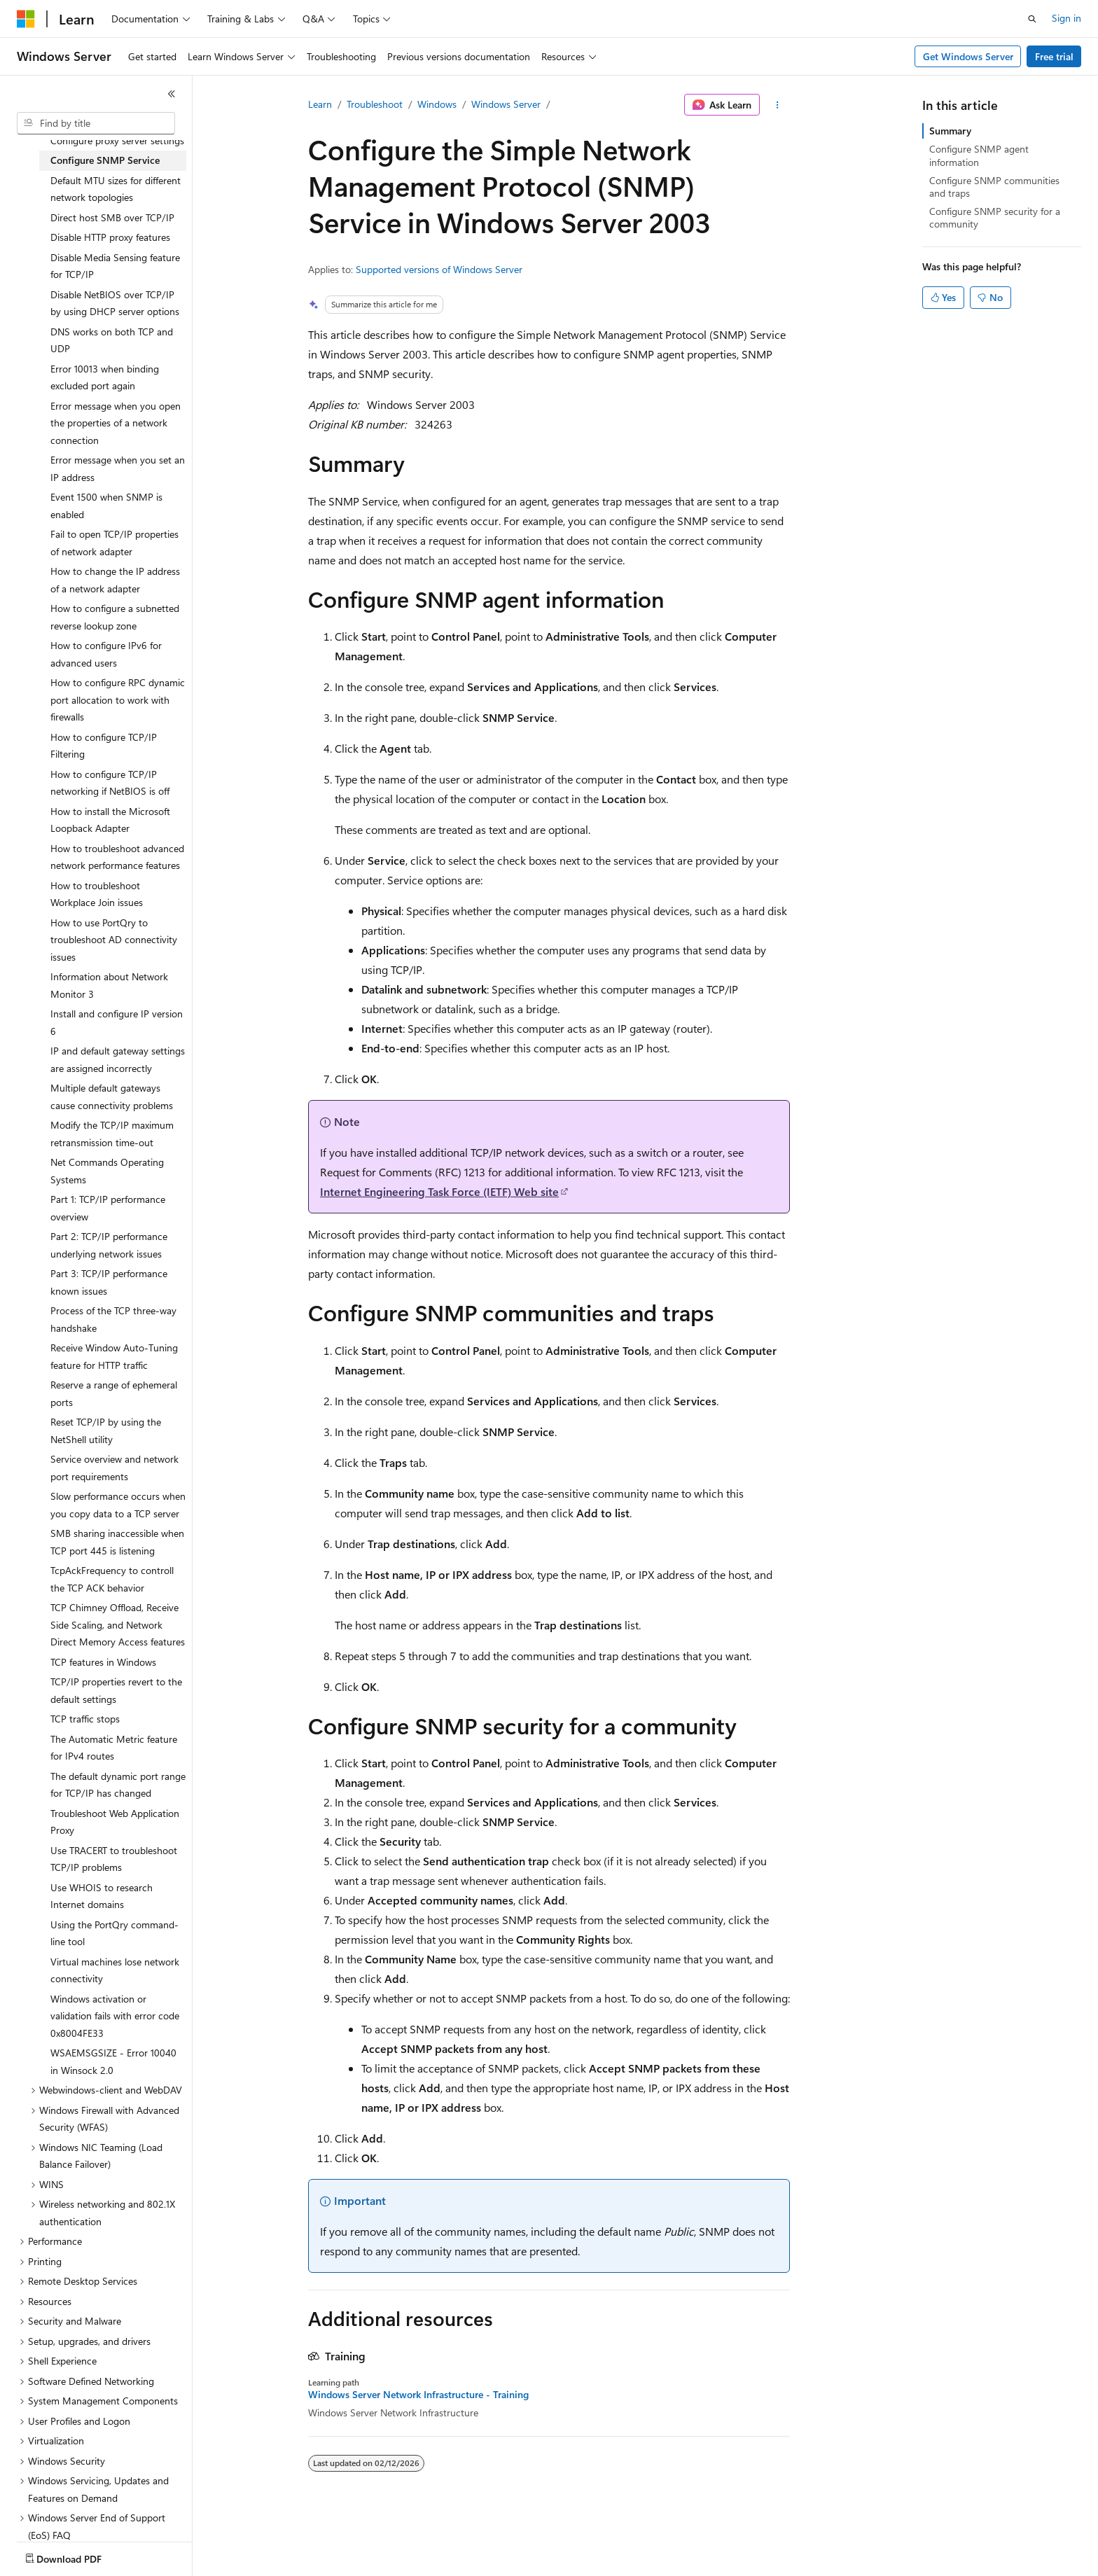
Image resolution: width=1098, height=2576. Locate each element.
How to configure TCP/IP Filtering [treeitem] (103, 745)
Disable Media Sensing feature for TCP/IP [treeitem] (115, 266)
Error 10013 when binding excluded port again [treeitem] (104, 377)
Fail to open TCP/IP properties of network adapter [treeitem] (114, 542)
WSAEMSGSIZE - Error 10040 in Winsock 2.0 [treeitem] (113, 2061)
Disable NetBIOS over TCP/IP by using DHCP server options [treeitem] (114, 303)
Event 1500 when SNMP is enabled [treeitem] (106, 505)
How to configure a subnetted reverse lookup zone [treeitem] (114, 616)
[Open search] (1032, 19)
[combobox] (96, 123)
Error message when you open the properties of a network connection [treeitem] (115, 423)
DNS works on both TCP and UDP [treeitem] (111, 340)
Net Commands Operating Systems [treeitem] (107, 1170)
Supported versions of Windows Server (439, 269)
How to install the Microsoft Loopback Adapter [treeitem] (110, 820)
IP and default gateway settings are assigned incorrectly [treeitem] (117, 1059)
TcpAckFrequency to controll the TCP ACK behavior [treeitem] (112, 1579)
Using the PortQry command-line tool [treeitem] (114, 1933)
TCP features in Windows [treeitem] (103, 1662)
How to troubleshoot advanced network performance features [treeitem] (117, 857)
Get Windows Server (968, 56)
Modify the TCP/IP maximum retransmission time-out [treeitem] (112, 1133)
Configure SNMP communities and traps (994, 187)
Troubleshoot (375, 104)
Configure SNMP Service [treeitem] (105, 160)
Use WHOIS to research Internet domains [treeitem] (101, 1896)
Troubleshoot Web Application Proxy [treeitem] (114, 1821)
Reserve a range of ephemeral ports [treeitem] (113, 1393)
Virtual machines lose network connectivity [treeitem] (114, 1970)
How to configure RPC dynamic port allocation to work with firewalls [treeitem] (117, 699)
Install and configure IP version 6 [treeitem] (116, 1022)
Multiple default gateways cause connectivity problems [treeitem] (111, 1096)
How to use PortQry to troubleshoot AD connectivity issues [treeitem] (113, 939)
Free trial (1054, 56)
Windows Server (506, 104)
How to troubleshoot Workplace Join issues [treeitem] (96, 894)
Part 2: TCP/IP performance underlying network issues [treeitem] (108, 1245)
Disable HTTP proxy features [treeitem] (110, 237)
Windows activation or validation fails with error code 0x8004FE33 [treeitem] (114, 2016)
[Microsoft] (26, 19)
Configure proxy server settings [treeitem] (117, 140)
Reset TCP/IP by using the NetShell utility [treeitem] (105, 1430)
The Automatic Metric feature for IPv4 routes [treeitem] (113, 1747)
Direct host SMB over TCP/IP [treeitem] (112, 217)
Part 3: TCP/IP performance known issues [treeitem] (108, 1282)
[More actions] (777, 105)
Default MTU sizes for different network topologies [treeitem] (115, 189)
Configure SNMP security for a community (994, 217)
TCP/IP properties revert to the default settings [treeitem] (116, 1690)
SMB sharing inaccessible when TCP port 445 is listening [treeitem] (117, 1541)
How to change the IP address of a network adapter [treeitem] (115, 579)
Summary (950, 130)
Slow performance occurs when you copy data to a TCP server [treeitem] (118, 1504)
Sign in (1066, 18)
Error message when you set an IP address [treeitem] (117, 468)
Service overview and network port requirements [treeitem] (114, 1467)
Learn (320, 104)
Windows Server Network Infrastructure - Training (418, 2394)
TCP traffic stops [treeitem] (85, 1718)
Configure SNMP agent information (979, 155)
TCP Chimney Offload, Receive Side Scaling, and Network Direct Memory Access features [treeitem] (117, 1624)
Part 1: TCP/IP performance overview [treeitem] (107, 1207)
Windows (437, 104)
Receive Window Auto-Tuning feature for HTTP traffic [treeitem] (114, 1356)
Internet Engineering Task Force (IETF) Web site (439, 1191)
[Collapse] (171, 93)
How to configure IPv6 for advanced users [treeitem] (106, 654)
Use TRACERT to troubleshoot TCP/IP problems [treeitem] (113, 1859)
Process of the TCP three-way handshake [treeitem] (113, 1319)
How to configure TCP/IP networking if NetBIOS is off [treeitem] (109, 782)
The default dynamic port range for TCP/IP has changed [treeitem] (118, 1784)
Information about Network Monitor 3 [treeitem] (109, 985)
